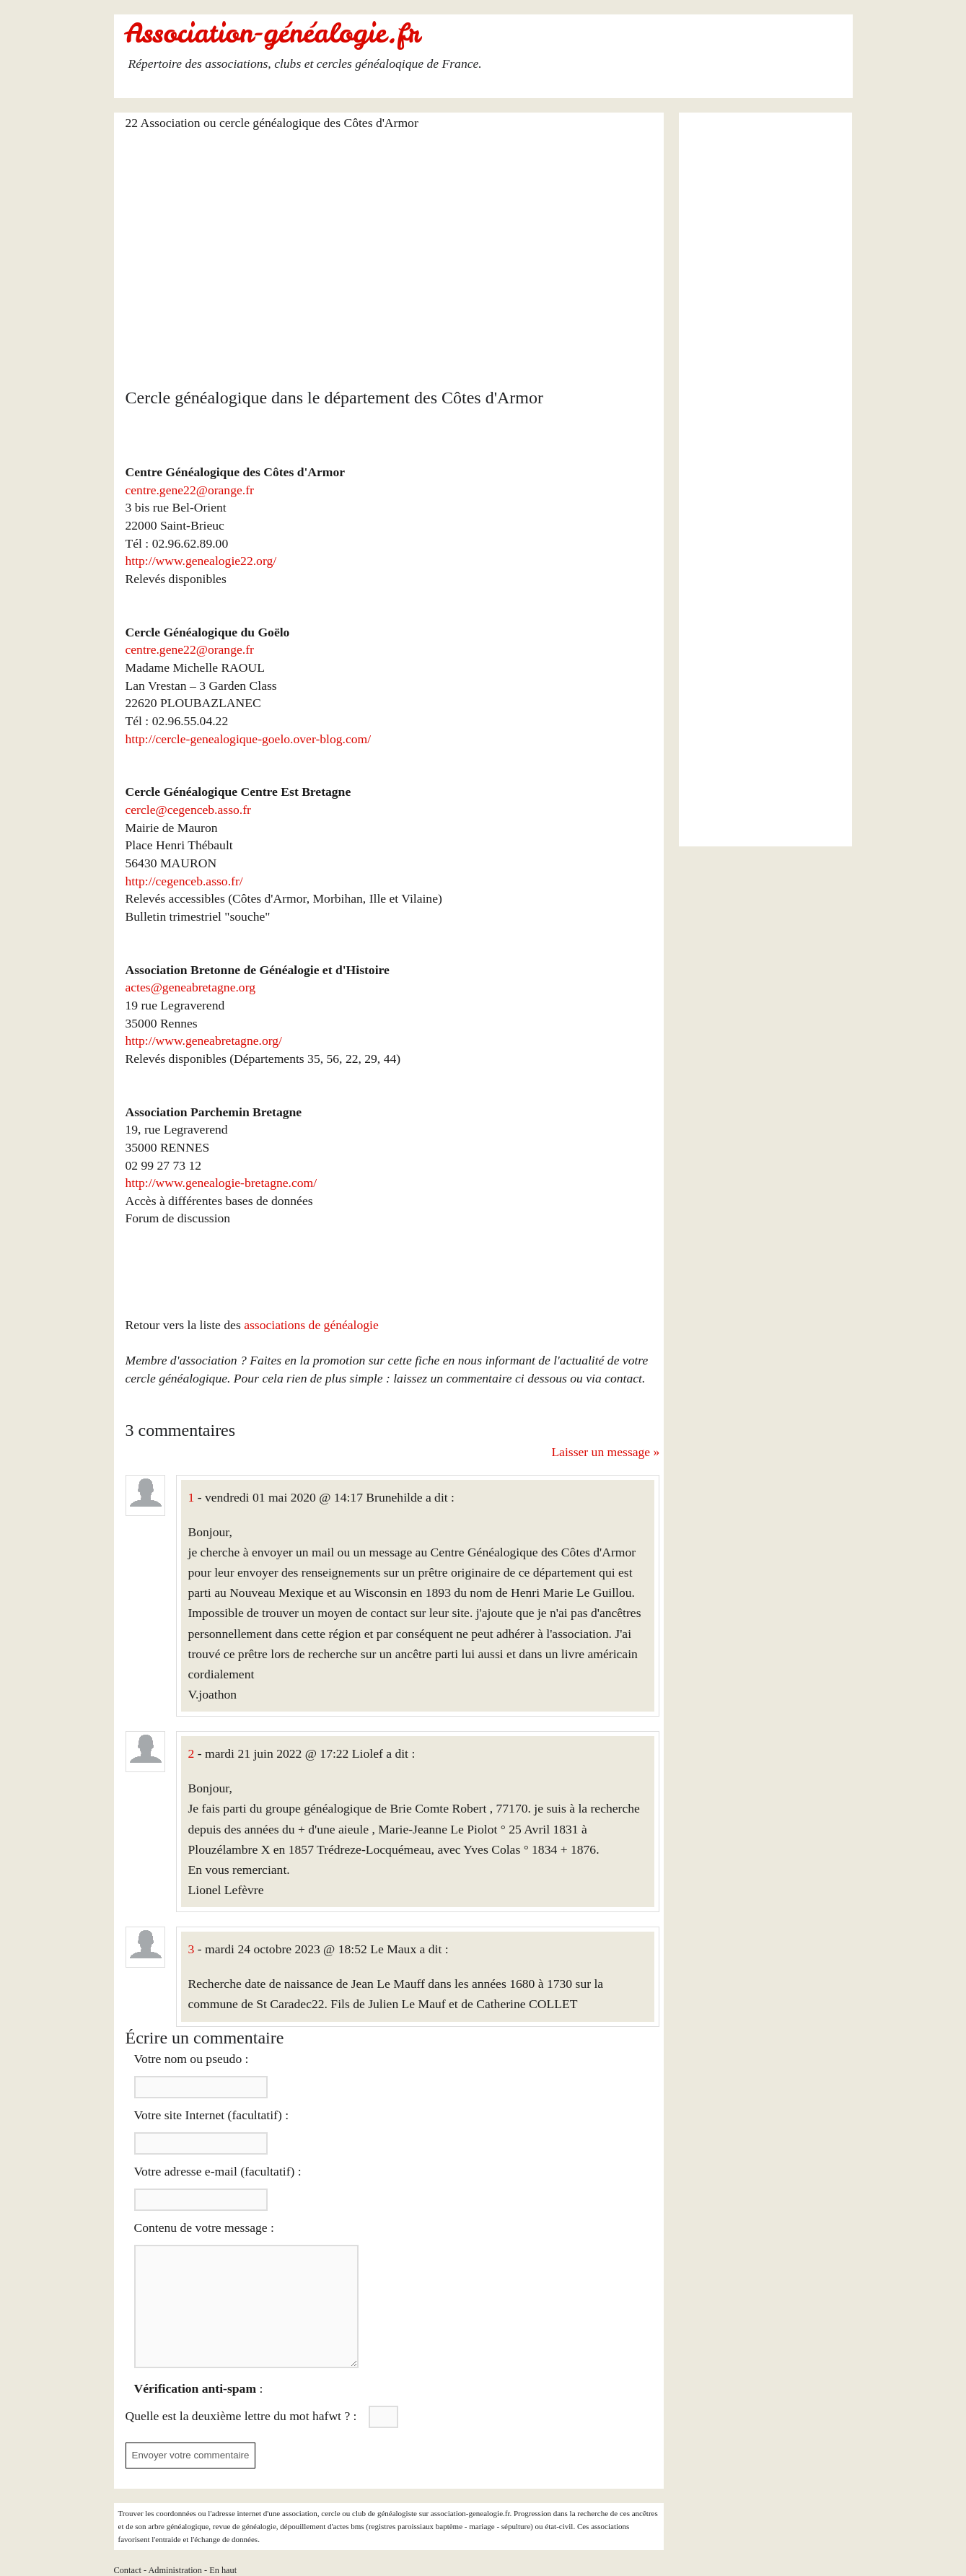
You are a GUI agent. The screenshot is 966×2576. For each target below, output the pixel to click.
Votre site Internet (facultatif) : (211, 2115)
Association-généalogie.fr (273, 33)
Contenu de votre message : (204, 2227)
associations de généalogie (311, 1325)
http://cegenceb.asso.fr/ (184, 881)
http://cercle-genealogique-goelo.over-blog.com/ (249, 739)
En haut (223, 2570)
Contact (127, 2570)
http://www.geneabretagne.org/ (204, 1040)
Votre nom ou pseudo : (191, 2058)
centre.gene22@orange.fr (190, 490)
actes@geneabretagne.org (190, 987)
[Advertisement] (393, 250)
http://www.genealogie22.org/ (201, 560)
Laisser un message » (605, 1452)
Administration (175, 2570)
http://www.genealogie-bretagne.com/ (221, 1182)
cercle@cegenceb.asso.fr (188, 809)
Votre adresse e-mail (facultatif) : (218, 2171)
